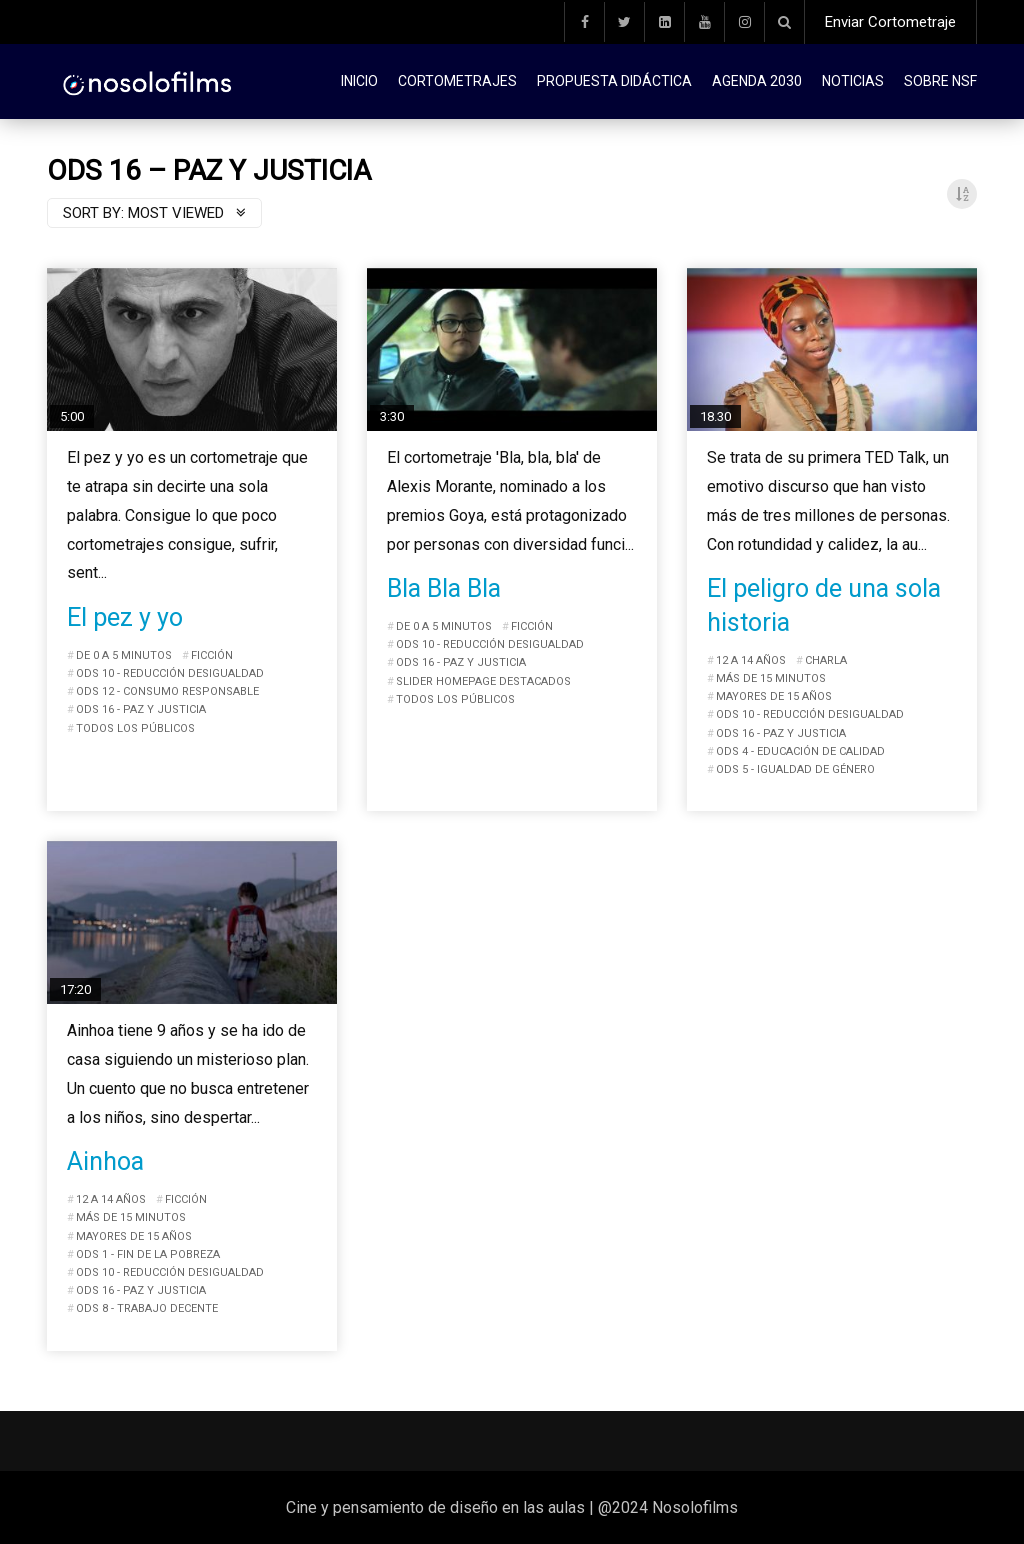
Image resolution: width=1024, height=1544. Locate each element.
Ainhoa (105, 1161)
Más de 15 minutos (771, 678)
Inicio (359, 81)
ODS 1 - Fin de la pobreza (148, 1254)
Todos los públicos (135, 728)
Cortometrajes (457, 81)
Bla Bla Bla (444, 588)
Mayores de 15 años (774, 696)
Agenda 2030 (757, 81)
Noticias (853, 81)
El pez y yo (125, 617)
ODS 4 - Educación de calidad (800, 751)
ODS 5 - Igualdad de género (795, 769)
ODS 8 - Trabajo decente (147, 1308)
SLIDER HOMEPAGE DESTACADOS (483, 681)
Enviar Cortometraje (890, 22)
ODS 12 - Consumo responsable (167, 691)
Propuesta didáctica (614, 81)
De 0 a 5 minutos (124, 655)
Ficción (212, 655)
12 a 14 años (751, 660)
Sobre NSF (940, 81)
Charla (826, 660)
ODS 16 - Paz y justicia (141, 709)
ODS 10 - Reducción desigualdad (170, 673)
